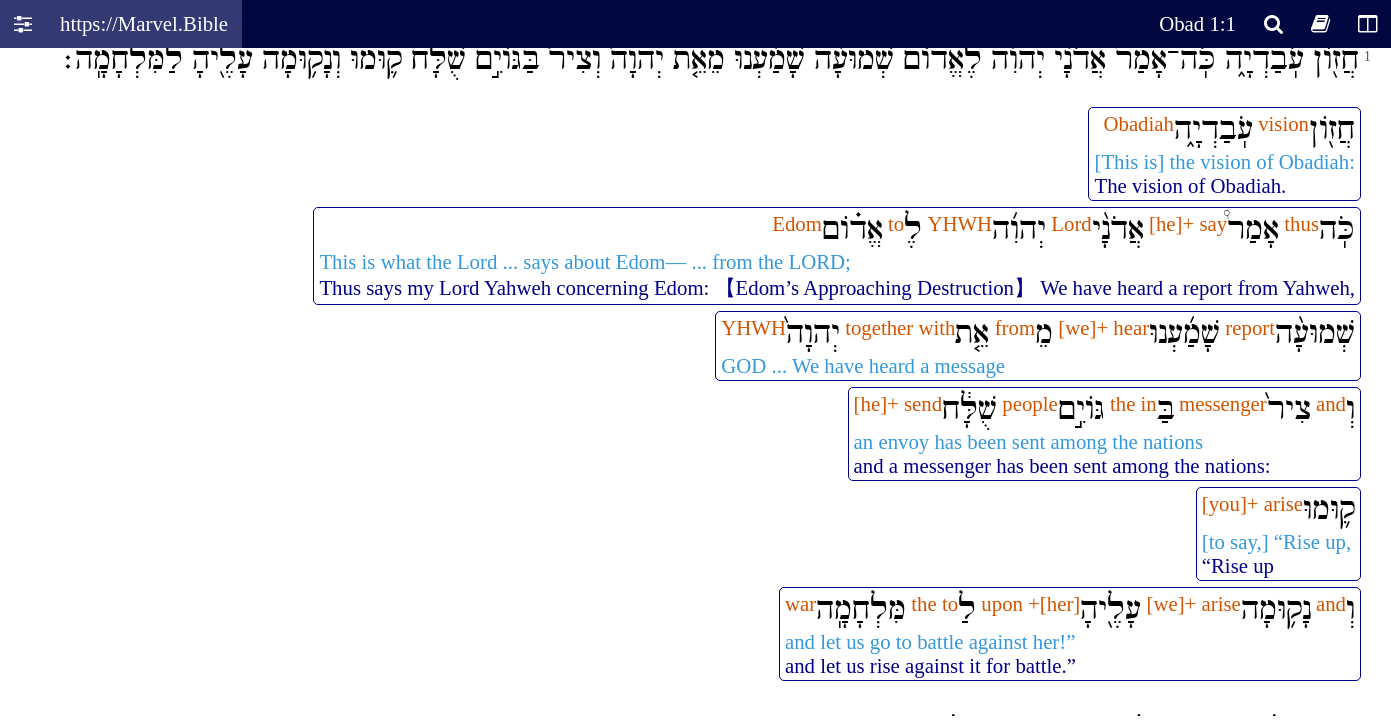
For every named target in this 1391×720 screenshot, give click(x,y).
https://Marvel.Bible (144, 23)
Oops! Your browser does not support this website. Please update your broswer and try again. (695, 382)
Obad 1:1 (1197, 23)
